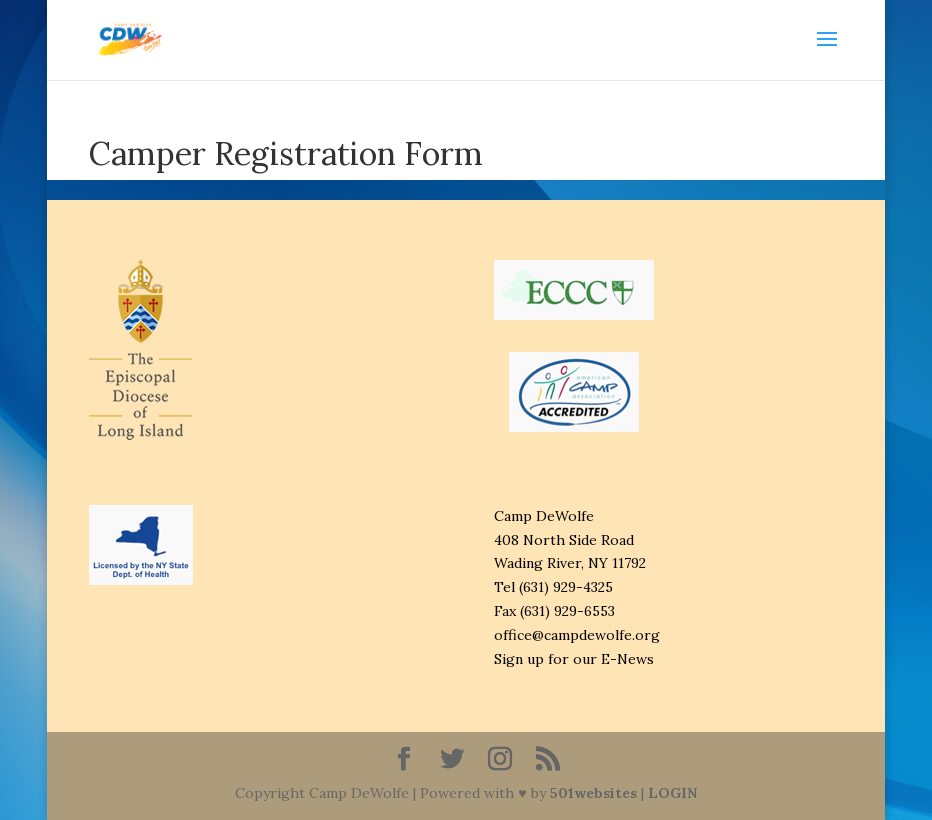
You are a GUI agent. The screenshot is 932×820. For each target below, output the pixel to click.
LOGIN (672, 793)
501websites (593, 793)
